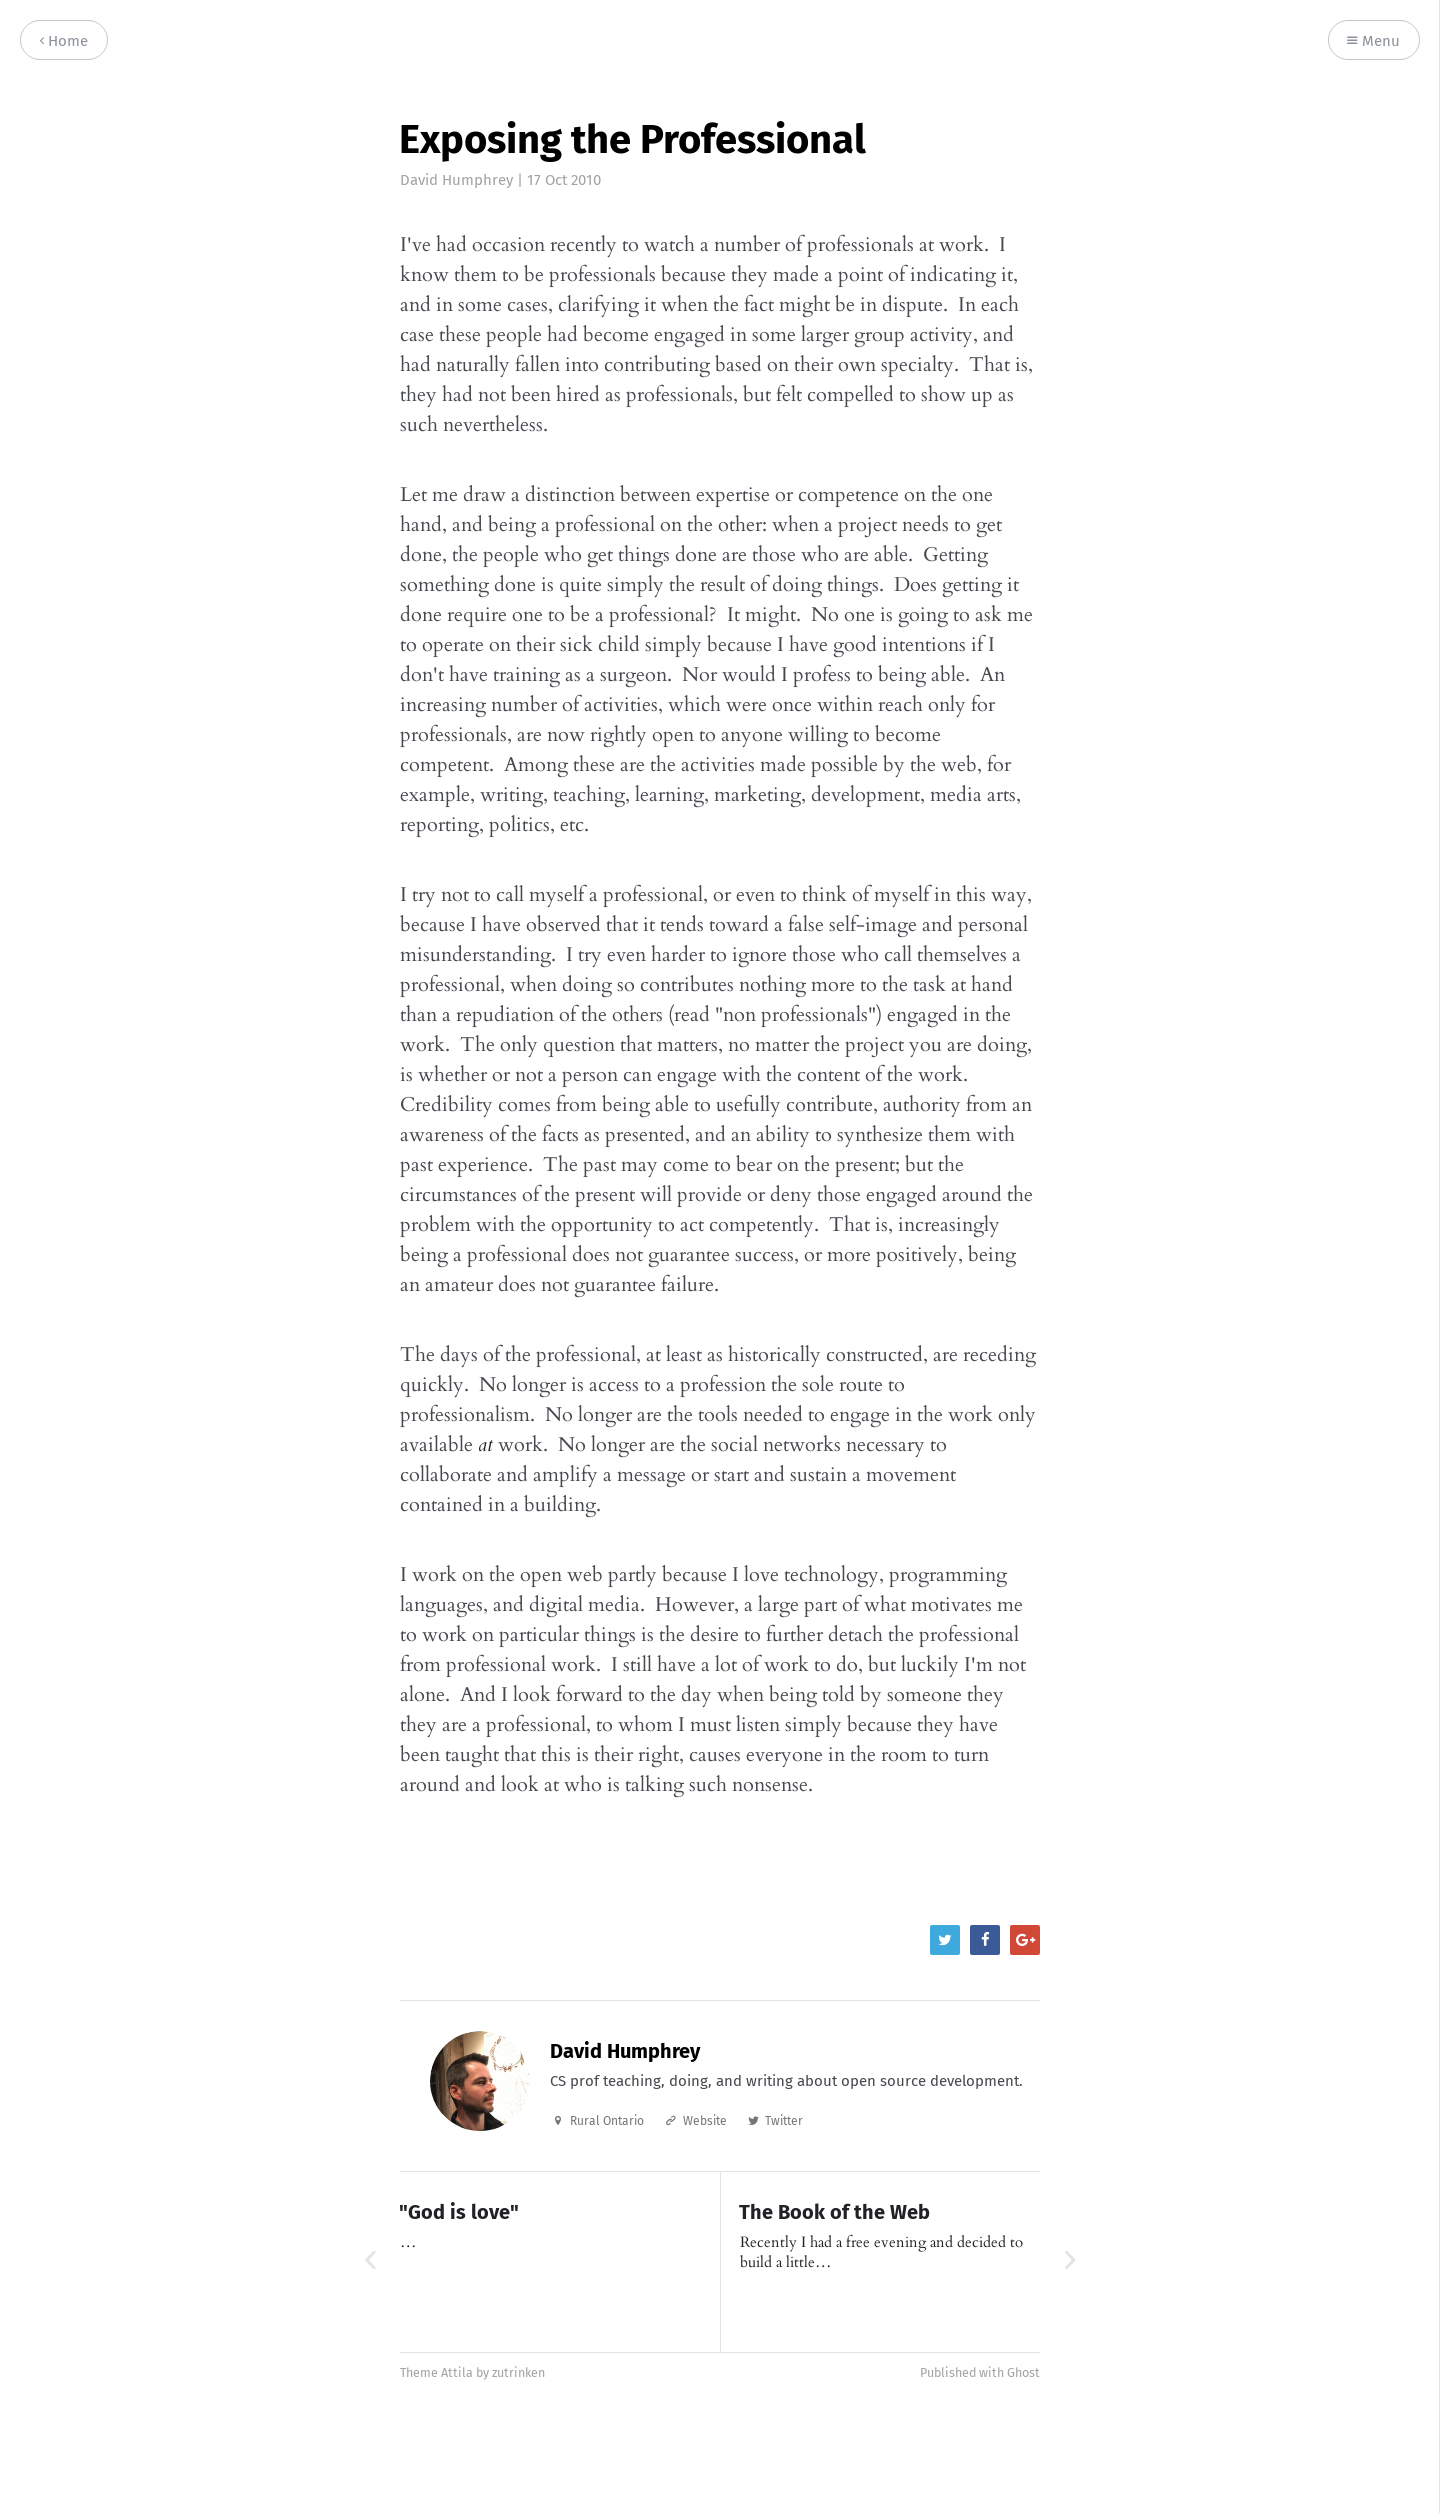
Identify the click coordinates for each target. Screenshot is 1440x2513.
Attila (457, 2372)
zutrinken (518, 2372)
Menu (1373, 41)
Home (64, 41)
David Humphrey (456, 180)
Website (705, 2121)
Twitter (784, 2121)
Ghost (1023, 2372)
